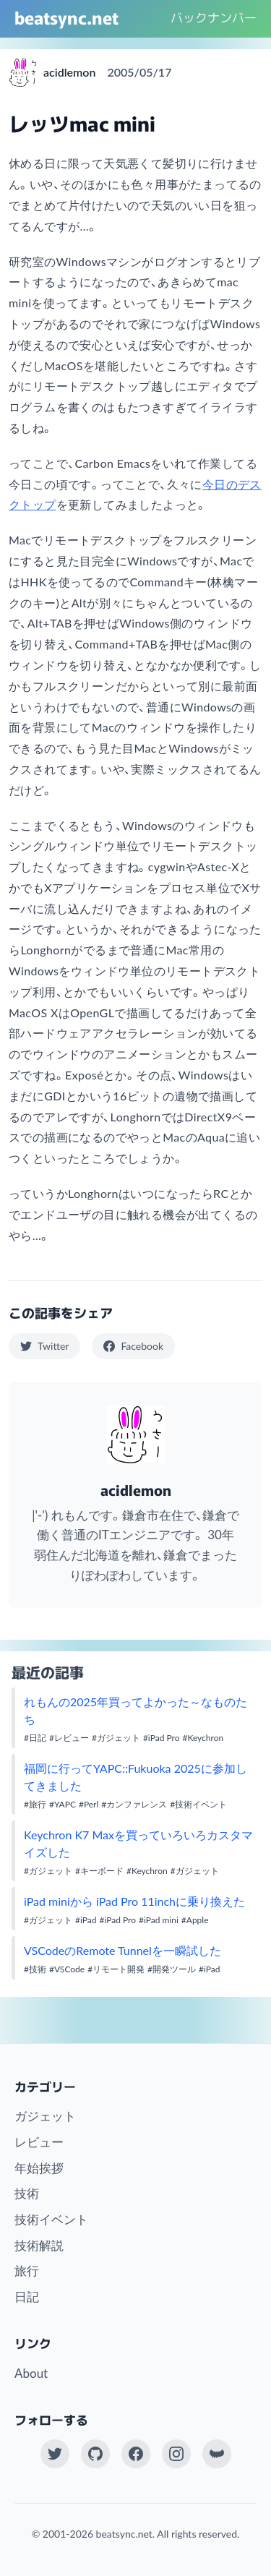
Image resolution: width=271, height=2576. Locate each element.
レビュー (39, 2141)
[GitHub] (95, 2453)
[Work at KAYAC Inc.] (216, 2453)
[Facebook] (135, 2453)
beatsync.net (66, 17)
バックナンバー (214, 17)
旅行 (26, 2270)
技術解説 (39, 2245)
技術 (26, 2193)
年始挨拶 (39, 2167)
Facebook (133, 1346)
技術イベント (51, 2219)
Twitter (44, 1346)
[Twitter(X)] (54, 2453)
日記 (26, 2296)
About (31, 2373)
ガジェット (45, 2115)
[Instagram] (176, 2453)
